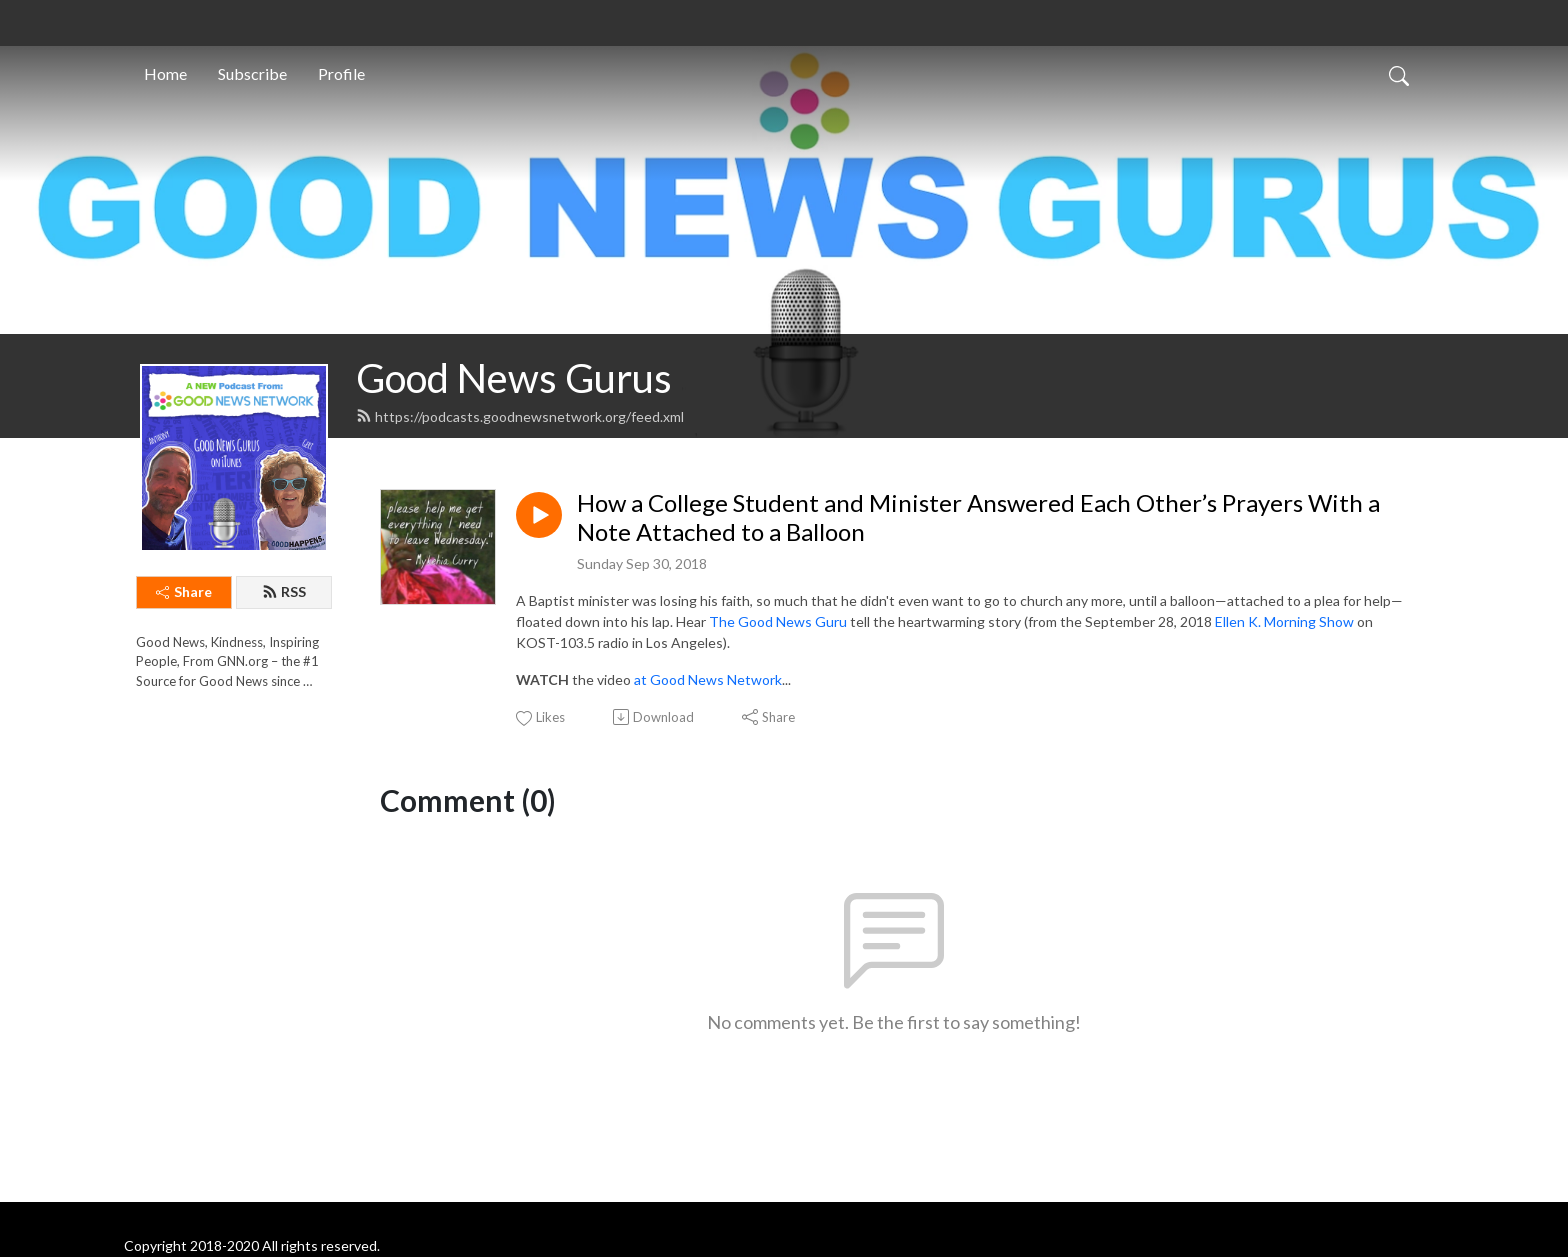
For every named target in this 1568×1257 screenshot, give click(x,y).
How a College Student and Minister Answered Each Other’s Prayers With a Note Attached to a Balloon (978, 517)
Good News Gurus (514, 378)
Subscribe (252, 73)
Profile (341, 73)
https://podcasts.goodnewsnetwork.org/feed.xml (520, 416)
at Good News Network (708, 679)
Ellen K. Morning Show (1284, 621)
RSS (284, 591)
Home (165, 73)
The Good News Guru (778, 621)
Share (184, 591)
